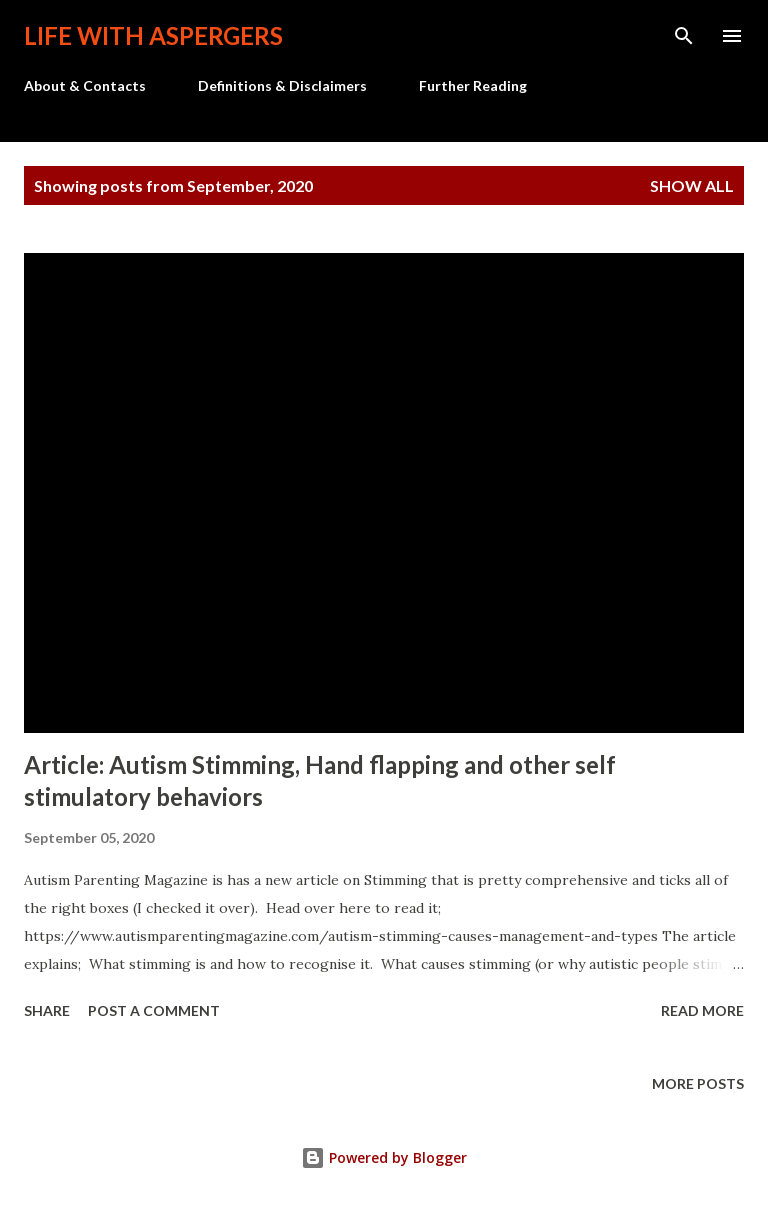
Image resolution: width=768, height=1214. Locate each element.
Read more (702, 1010)
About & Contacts (85, 85)
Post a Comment (154, 1010)
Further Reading (473, 85)
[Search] (684, 36)
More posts (698, 1083)
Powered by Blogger (384, 1157)
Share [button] (47, 1010)
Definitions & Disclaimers (282, 85)
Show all (692, 185)
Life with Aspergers (153, 35)
